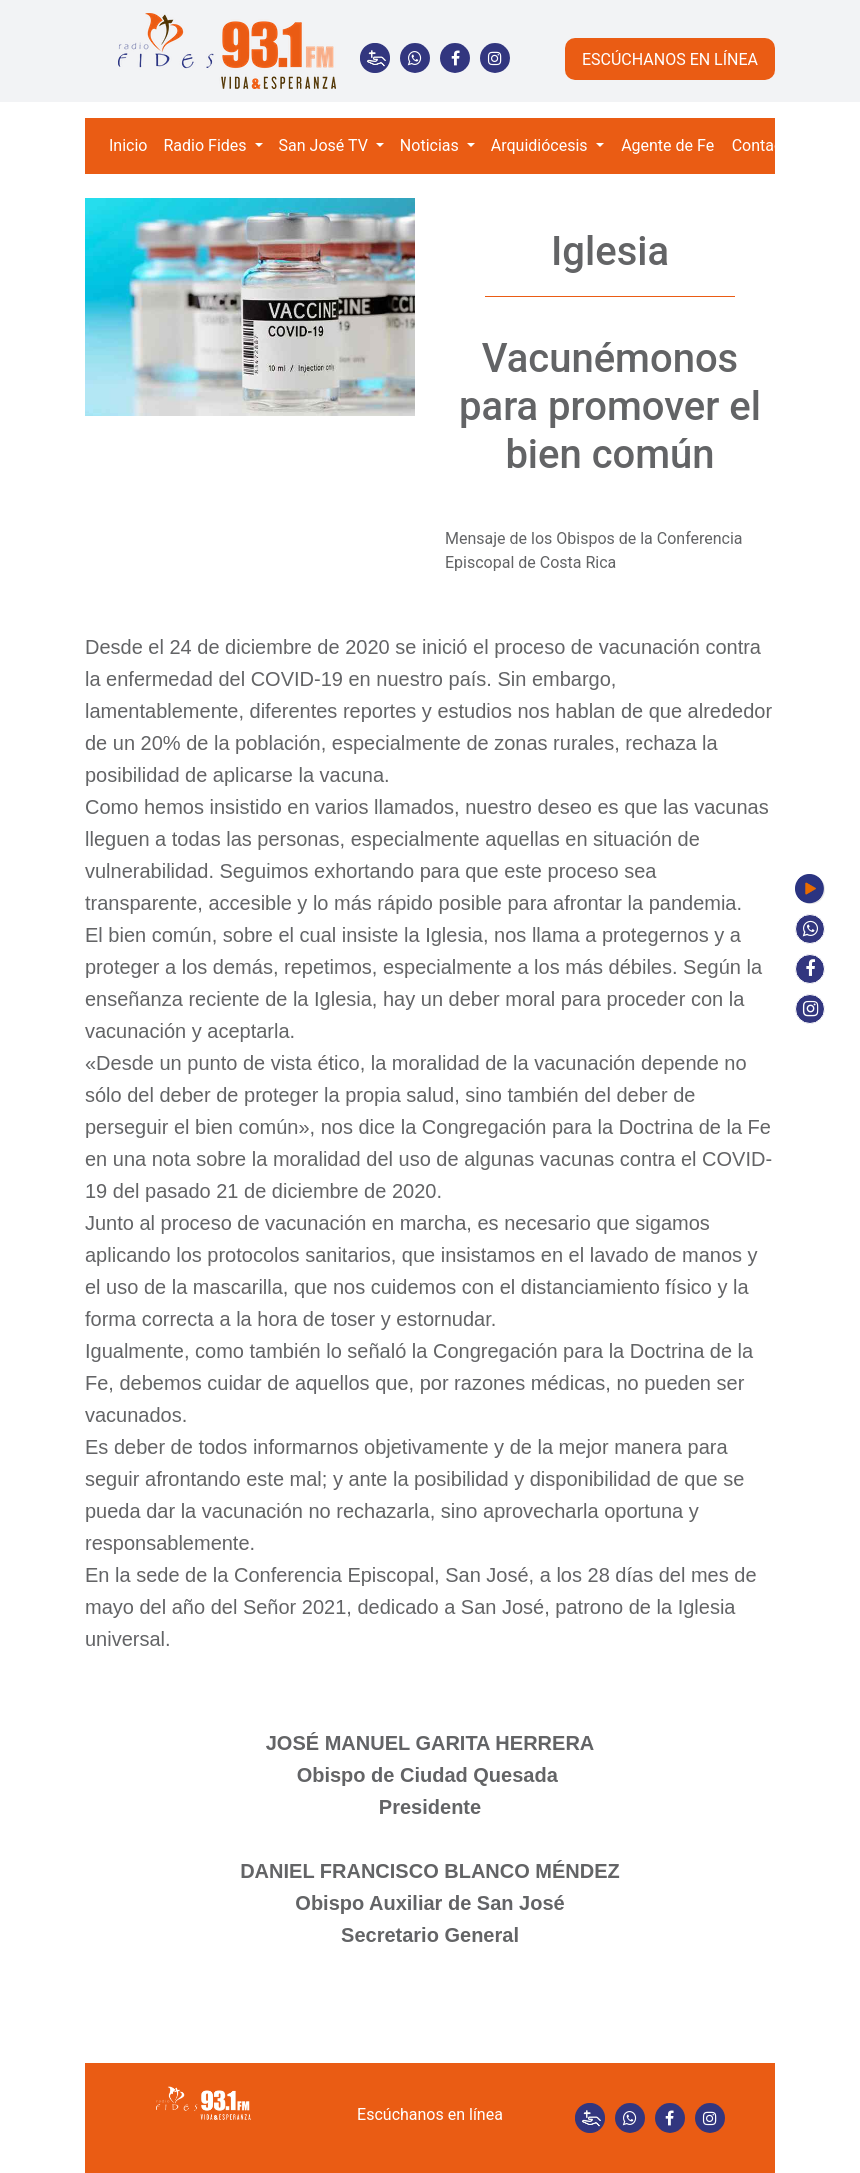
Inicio (128, 145)
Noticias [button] (431, 145)
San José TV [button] (325, 145)
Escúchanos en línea (430, 2114)
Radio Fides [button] (206, 145)
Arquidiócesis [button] (541, 145)
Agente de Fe (667, 145)
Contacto (764, 145)
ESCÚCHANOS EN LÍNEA (670, 59)
